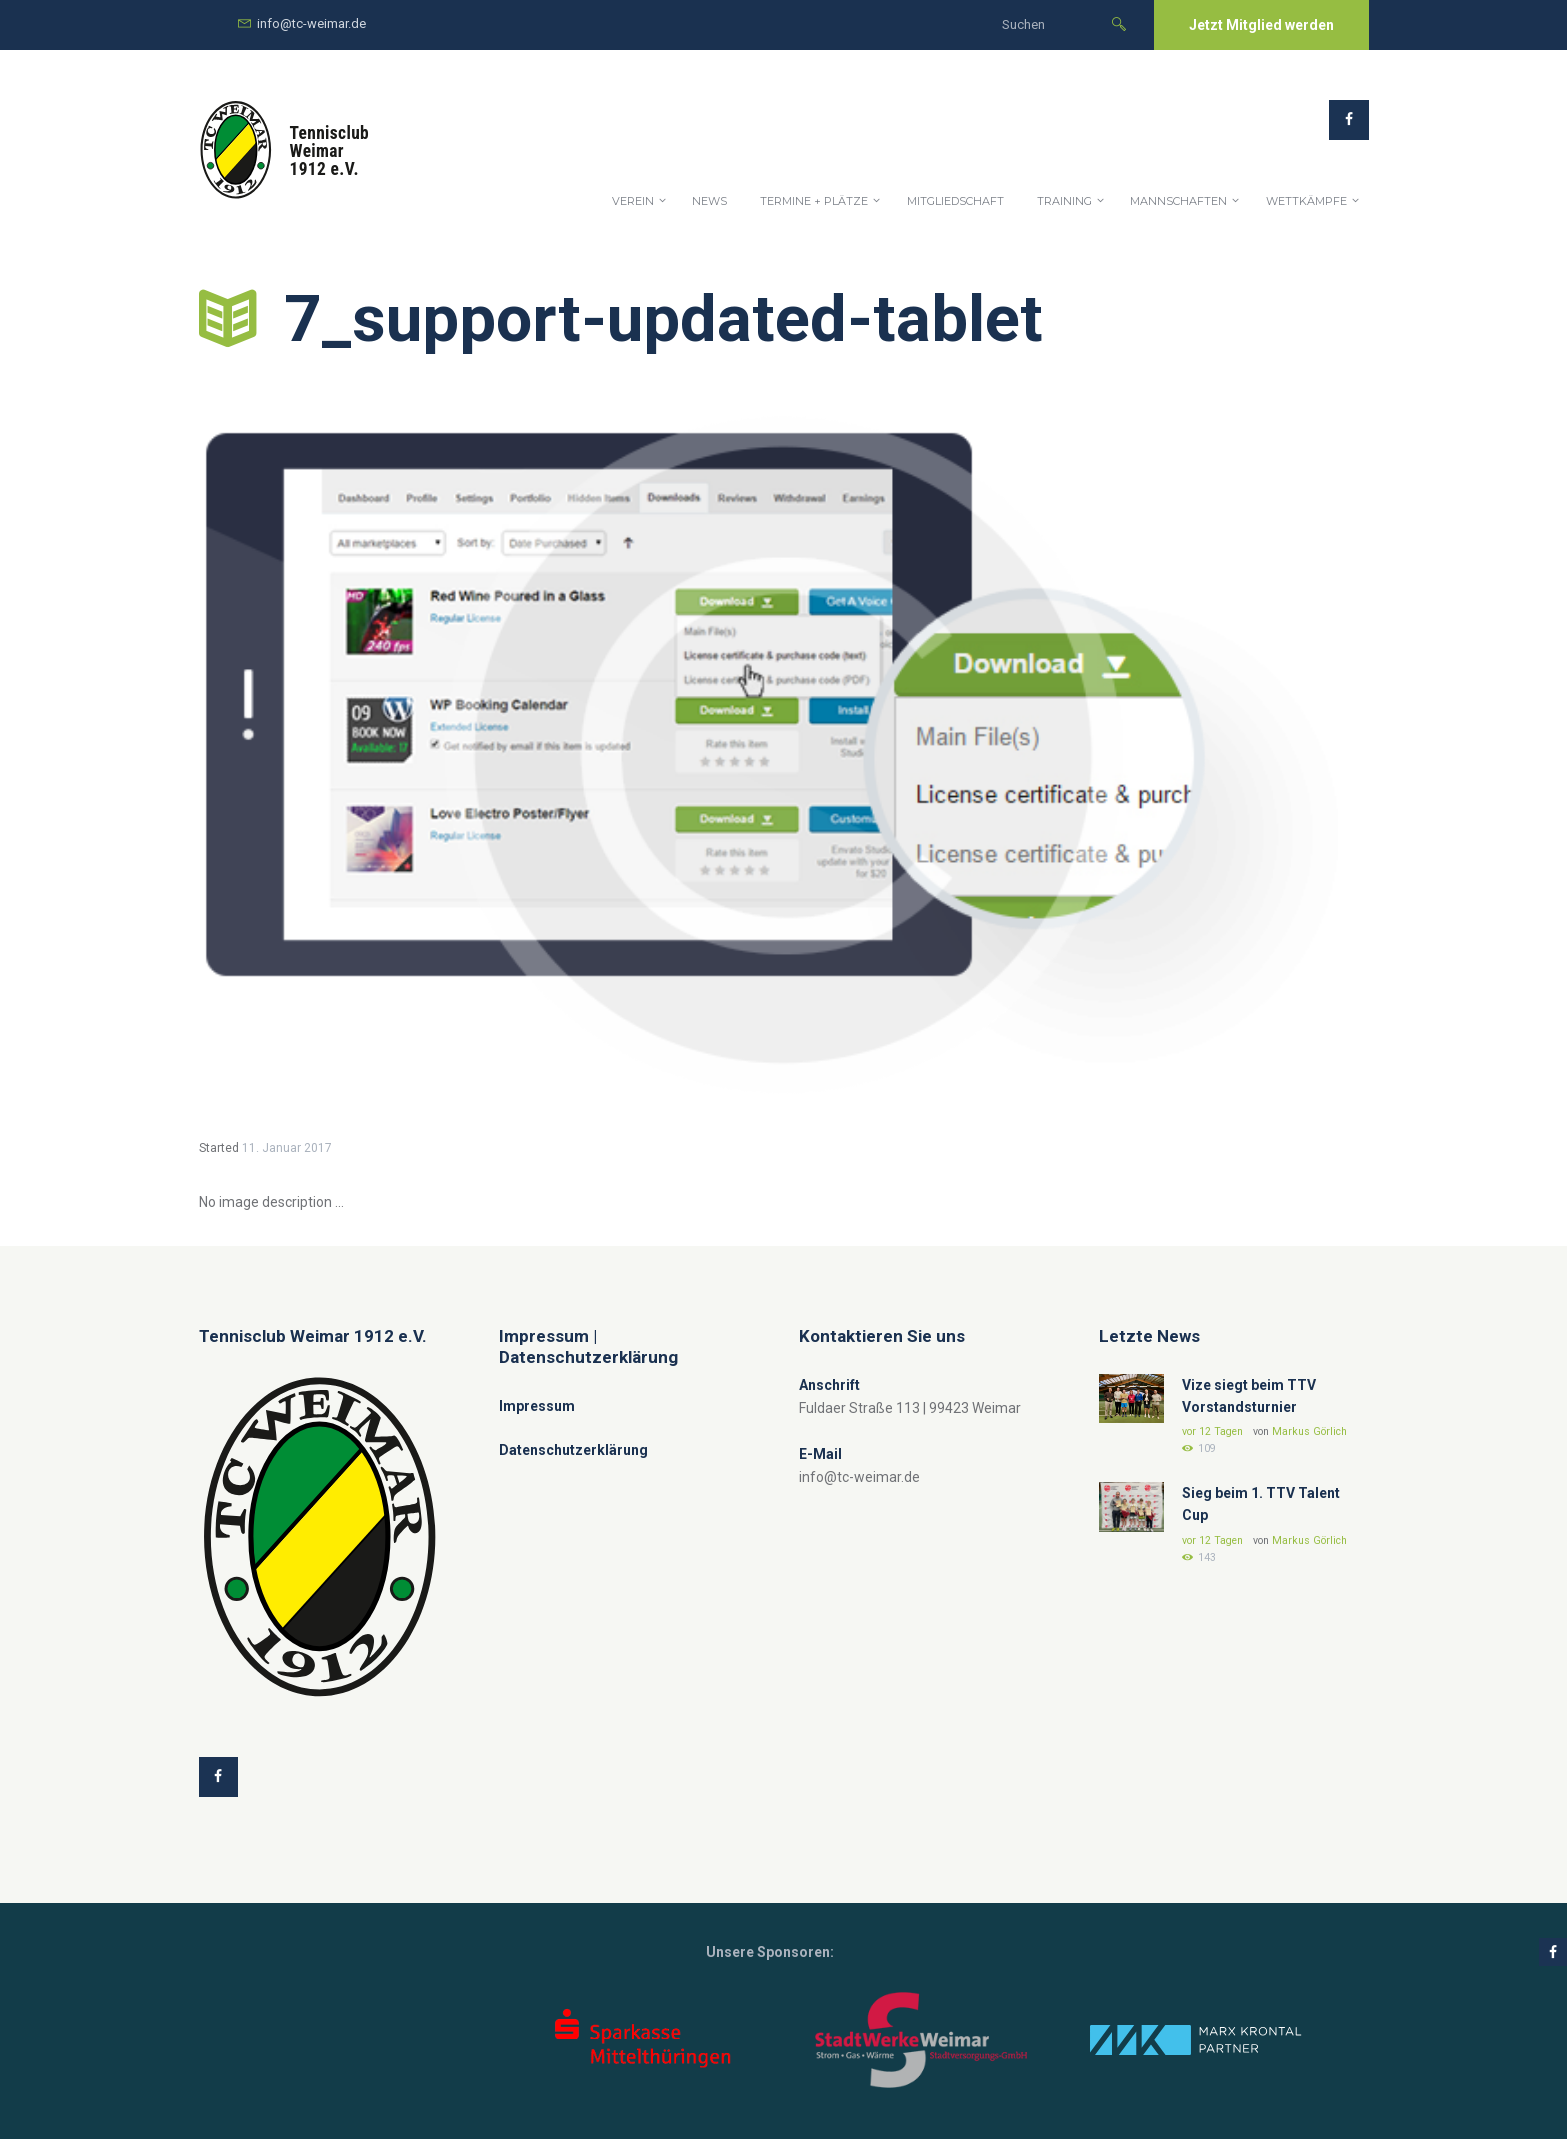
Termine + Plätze (814, 201)
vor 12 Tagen (1212, 1431)
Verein (633, 201)
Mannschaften (1178, 201)
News (709, 201)
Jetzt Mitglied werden (1261, 25)
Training (1064, 201)
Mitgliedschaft (955, 201)
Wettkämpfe (1306, 201)
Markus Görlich (1309, 1431)
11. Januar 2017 (287, 1148)
